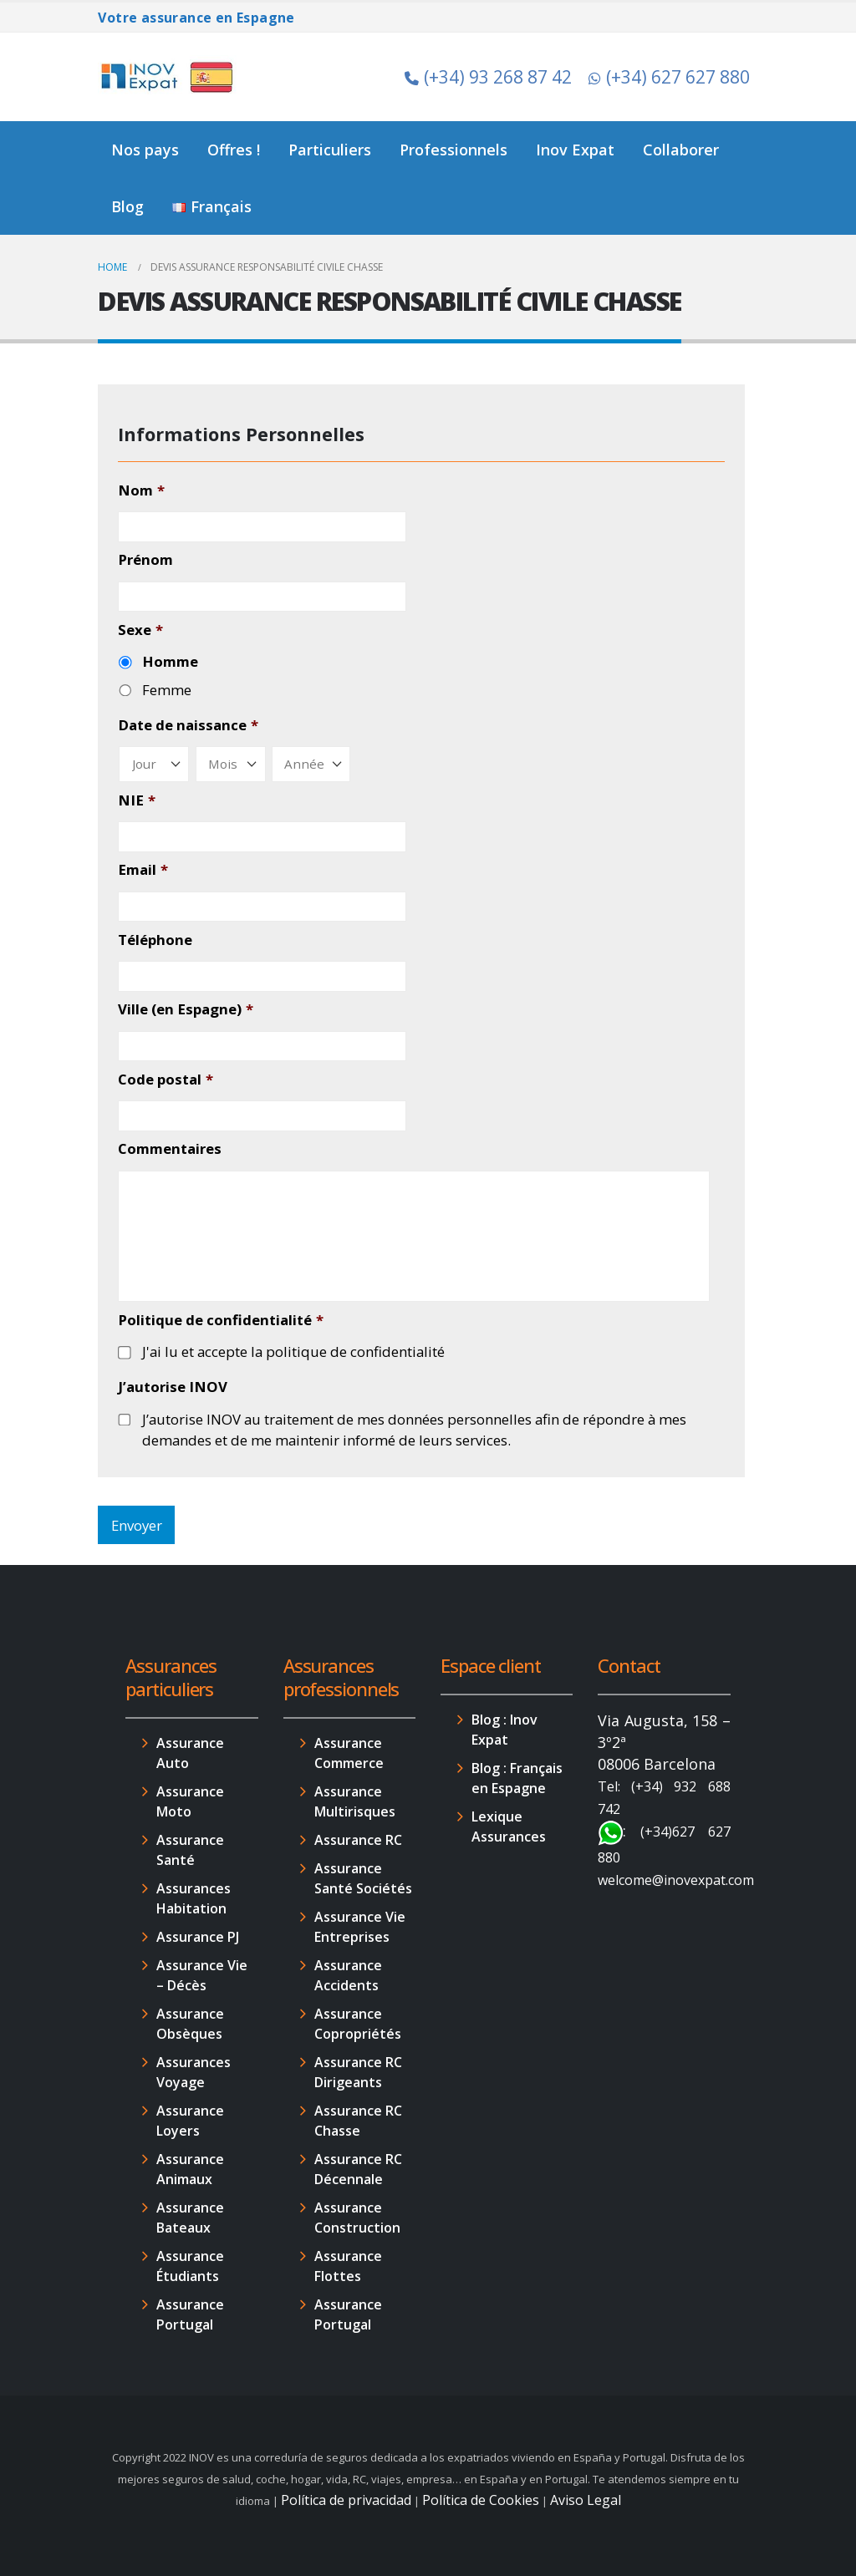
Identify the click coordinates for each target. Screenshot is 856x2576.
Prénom (145, 560)
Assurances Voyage (193, 2072)
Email (142, 870)
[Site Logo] (169, 77)
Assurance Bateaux (190, 2217)
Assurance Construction (357, 2217)
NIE (136, 800)
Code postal (165, 1079)
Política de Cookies (480, 2500)
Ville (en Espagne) (185, 1009)
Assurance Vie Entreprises (359, 1927)
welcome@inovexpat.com (676, 1880)
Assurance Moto (190, 1801)
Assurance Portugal (190, 2314)
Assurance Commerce (349, 1753)
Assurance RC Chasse (358, 2120)
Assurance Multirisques (354, 1801)
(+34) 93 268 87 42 (488, 77)
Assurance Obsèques (190, 2023)
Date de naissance (187, 725)
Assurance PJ (197, 1937)
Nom (141, 490)
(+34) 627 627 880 (669, 77)
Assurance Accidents (348, 1975)
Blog (127, 206)
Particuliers (329, 150)
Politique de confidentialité (220, 1320)
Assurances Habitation (193, 1898)
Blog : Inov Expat (504, 1729)
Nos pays (145, 150)
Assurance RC (358, 1840)
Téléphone (155, 940)
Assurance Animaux (190, 2169)
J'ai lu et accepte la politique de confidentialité (293, 1351)
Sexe (140, 630)
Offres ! (233, 150)
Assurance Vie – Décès (201, 1975)
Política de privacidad (346, 2500)
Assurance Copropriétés (357, 2023)
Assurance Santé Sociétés (363, 1878)
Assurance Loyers (190, 2120)
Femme (166, 689)
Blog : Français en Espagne (517, 1778)
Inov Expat (575, 150)
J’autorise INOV (172, 1387)
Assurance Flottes (348, 2266)
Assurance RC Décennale (358, 2169)
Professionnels (453, 150)
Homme (170, 661)
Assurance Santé (190, 1850)
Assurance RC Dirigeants (358, 2072)
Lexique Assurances (508, 1826)
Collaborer (681, 150)
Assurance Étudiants (190, 2266)
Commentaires (170, 1149)
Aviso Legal (585, 2500)
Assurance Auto (190, 1753)
